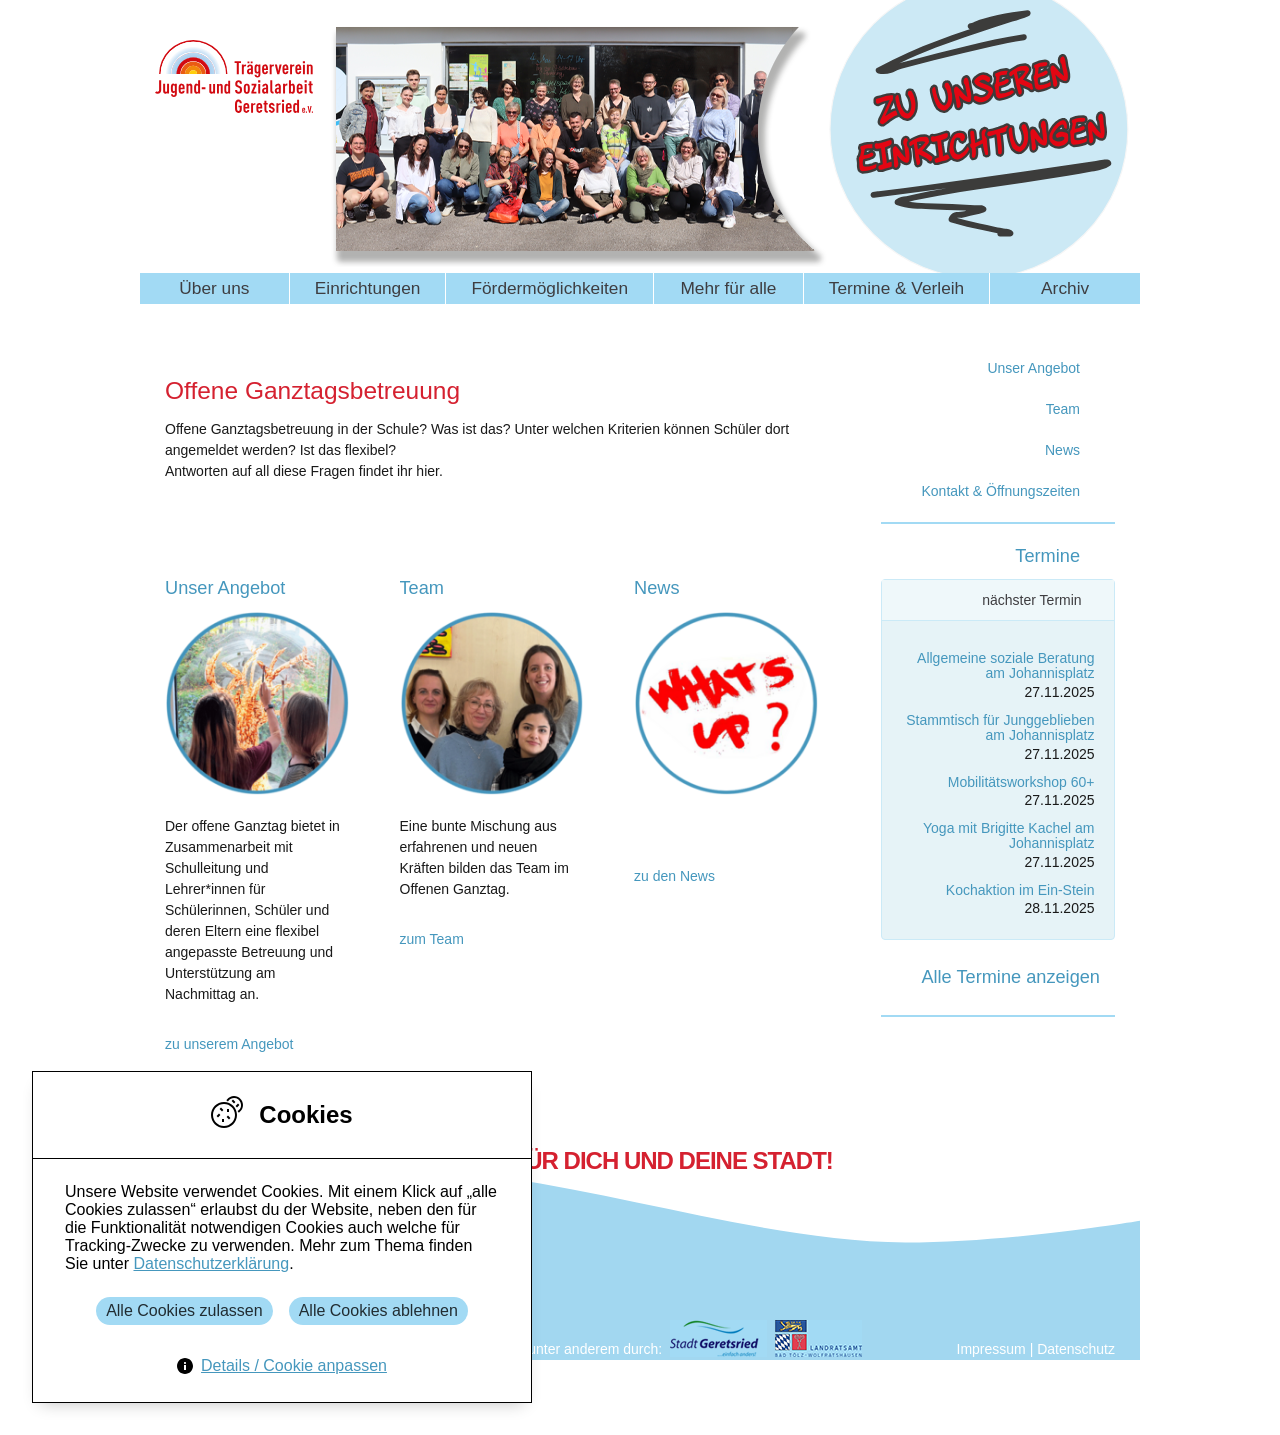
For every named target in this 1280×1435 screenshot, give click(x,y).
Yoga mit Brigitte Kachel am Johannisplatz (1008, 835)
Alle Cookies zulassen (184, 1310)
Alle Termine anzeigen (1010, 977)
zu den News (674, 876)
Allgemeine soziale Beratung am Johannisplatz (1005, 665)
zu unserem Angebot (229, 1044)
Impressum (991, 1349)
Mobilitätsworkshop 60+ (1021, 782)
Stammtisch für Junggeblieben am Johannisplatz (1000, 727)
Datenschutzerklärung (211, 1263)
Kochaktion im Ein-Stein (1020, 890)
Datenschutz (1076, 1349)
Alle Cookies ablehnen (378, 1310)
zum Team (432, 939)
